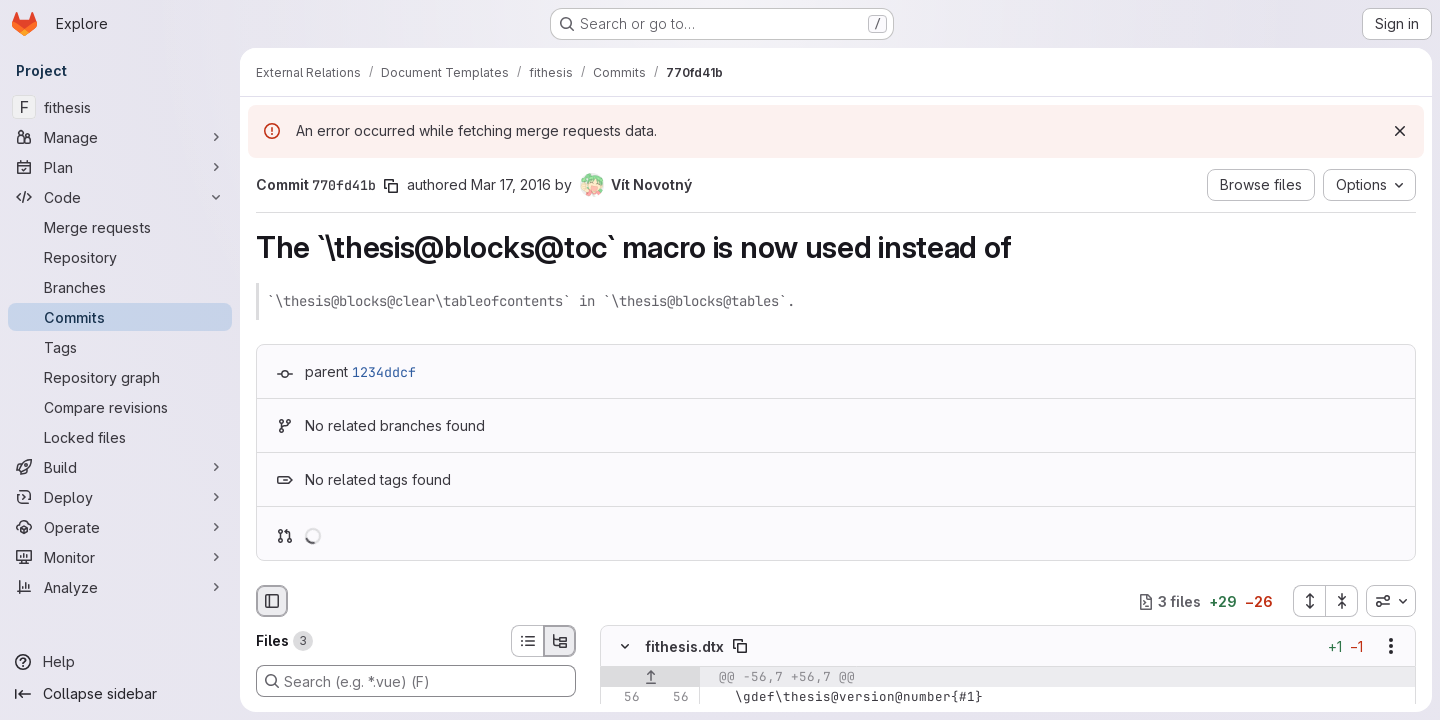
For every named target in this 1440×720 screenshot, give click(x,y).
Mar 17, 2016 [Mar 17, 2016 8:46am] (511, 184)
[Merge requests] (120, 227)
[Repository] (120, 257)
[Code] (120, 197)
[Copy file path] (740, 647)
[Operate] (120, 527)
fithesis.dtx (684, 646)
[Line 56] (623, 698)
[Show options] (1391, 647)
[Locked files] (120, 437)
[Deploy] (120, 497)
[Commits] (120, 317)
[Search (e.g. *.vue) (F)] (416, 681)
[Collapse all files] (1342, 601)
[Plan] (120, 167)
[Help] (120, 662)
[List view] (527, 641)
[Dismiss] (1400, 131)
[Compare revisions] (120, 407)
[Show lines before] (650, 678)
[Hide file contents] (625, 647)
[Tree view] (560, 641)
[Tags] (120, 347)
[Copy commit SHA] (391, 186)
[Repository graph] (120, 377)
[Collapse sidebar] (120, 694)
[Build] (120, 467)
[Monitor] (120, 557)
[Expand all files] (1309, 601)
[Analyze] (120, 587)
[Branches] (120, 287)
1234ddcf (384, 372)
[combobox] (1391, 601)
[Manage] (120, 137)
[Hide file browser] (272, 601)
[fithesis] (120, 107)
